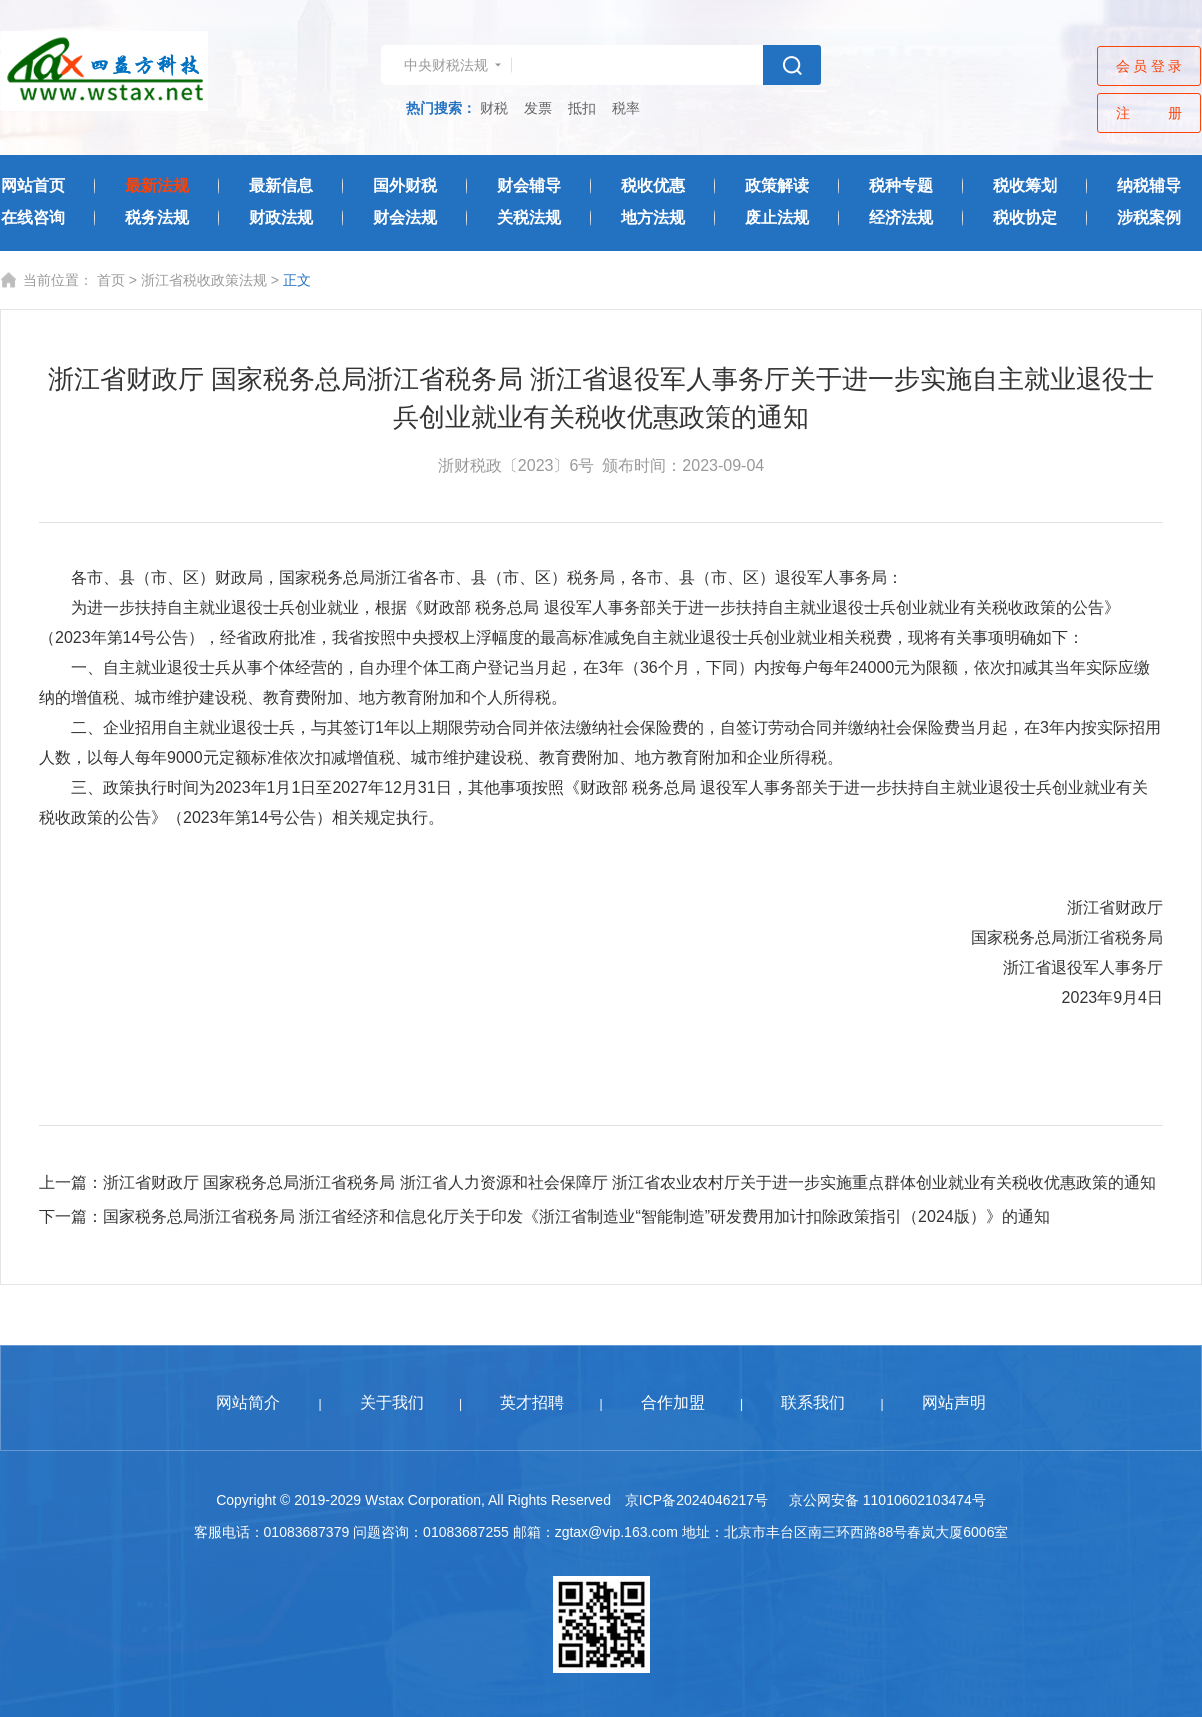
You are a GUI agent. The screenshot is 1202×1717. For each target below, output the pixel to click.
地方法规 (653, 217)
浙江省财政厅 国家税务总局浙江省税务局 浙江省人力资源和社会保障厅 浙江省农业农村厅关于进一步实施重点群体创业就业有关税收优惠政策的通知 (629, 1182)
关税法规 (529, 217)
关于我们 (392, 1402)
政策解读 (777, 185)
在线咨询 (33, 217)
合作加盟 (673, 1402)
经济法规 (901, 217)
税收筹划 (1025, 185)
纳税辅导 (1149, 185)
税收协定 (1025, 217)
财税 (494, 108)
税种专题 (901, 185)
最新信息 (281, 185)
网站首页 (33, 185)
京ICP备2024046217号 (696, 1500)
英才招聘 (532, 1402)
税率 (626, 108)
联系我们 (813, 1402)
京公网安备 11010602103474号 (887, 1500)
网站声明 (954, 1402)
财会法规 (405, 217)
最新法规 (157, 185)
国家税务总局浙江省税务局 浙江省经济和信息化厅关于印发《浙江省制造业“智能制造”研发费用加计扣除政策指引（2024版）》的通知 (576, 1216)
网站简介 (248, 1402)
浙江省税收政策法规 (204, 280)
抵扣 (582, 108)
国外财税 (405, 185)
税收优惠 (653, 185)
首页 (111, 280)
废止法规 (777, 217)
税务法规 (157, 217)
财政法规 (281, 217)
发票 (538, 108)
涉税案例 (1149, 217)
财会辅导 (529, 185)
